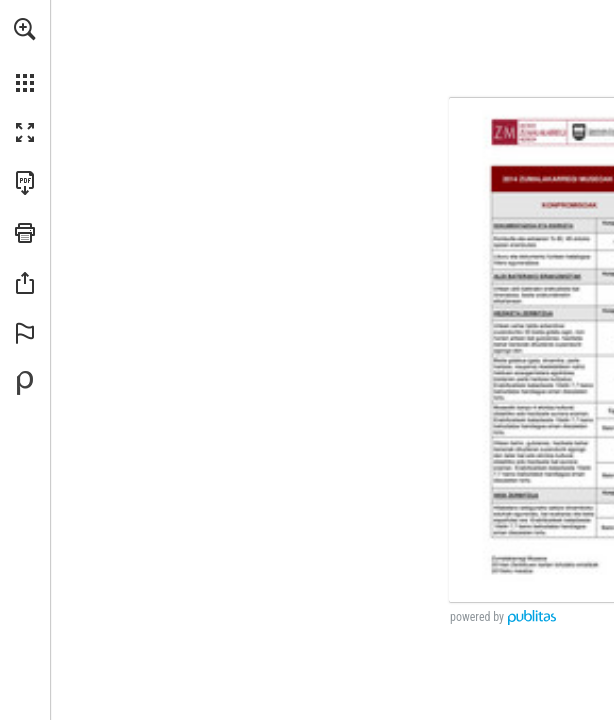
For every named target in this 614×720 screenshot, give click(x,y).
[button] (25, 29)
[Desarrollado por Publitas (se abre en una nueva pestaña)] (25, 383)
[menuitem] (25, 55)
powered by (477, 617)
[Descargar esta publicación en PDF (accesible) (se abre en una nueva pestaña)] (25, 183)
